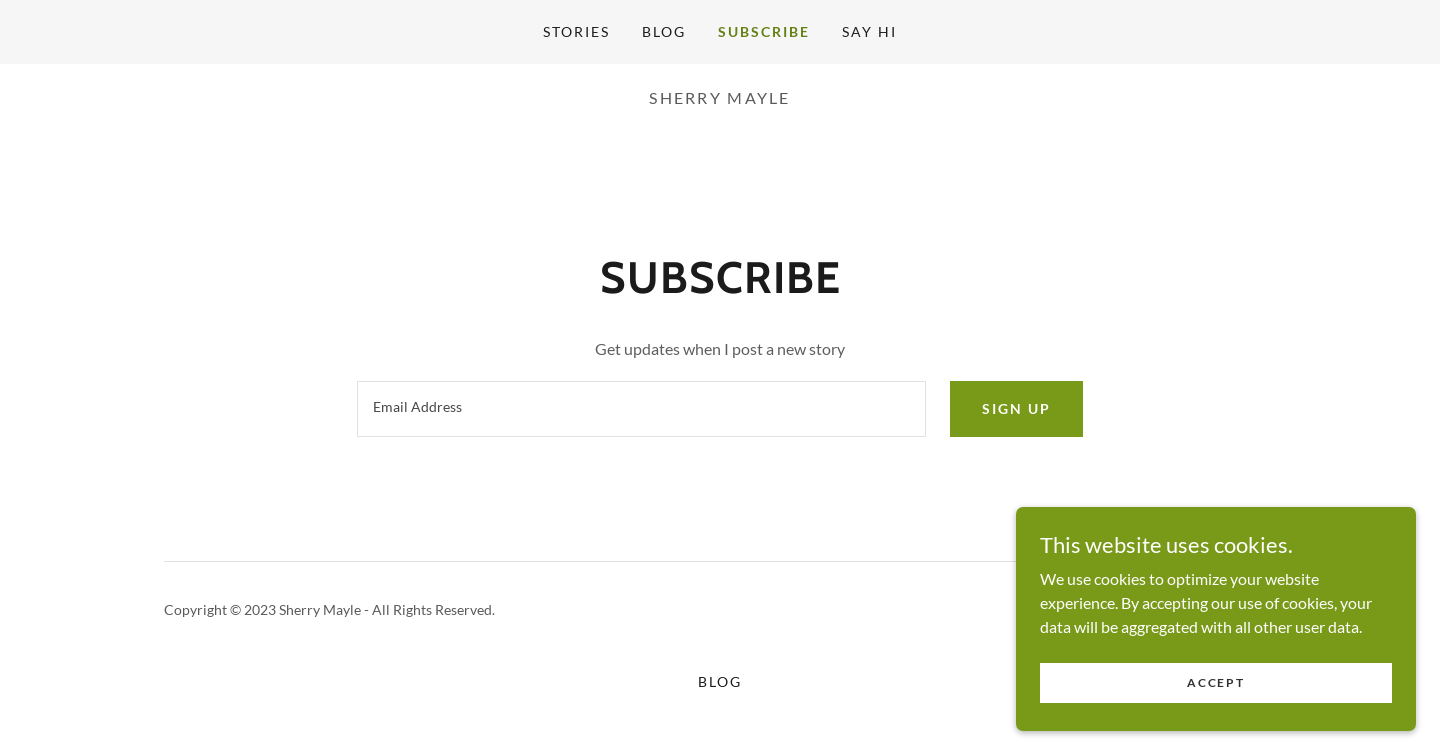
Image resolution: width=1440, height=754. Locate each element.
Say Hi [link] (869, 31)
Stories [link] (576, 31)
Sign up (1016, 408)
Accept (1215, 682)
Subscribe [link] (764, 31)
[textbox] (641, 409)
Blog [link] (664, 31)
